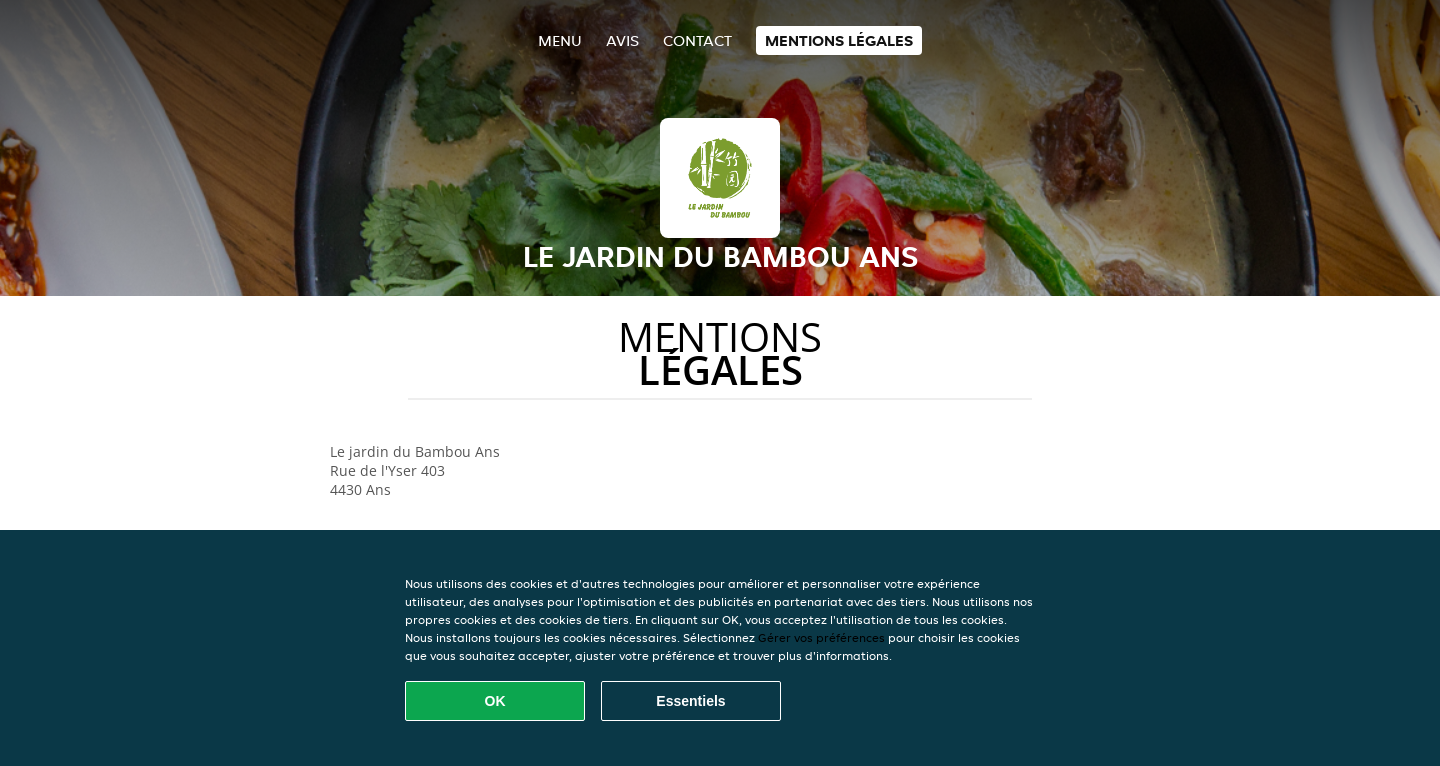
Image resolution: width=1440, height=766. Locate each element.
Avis (622, 40)
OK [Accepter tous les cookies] (495, 701)
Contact (697, 40)
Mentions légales (839, 40)
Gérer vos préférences (821, 637)
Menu (560, 40)
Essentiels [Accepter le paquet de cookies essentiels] (690, 701)
